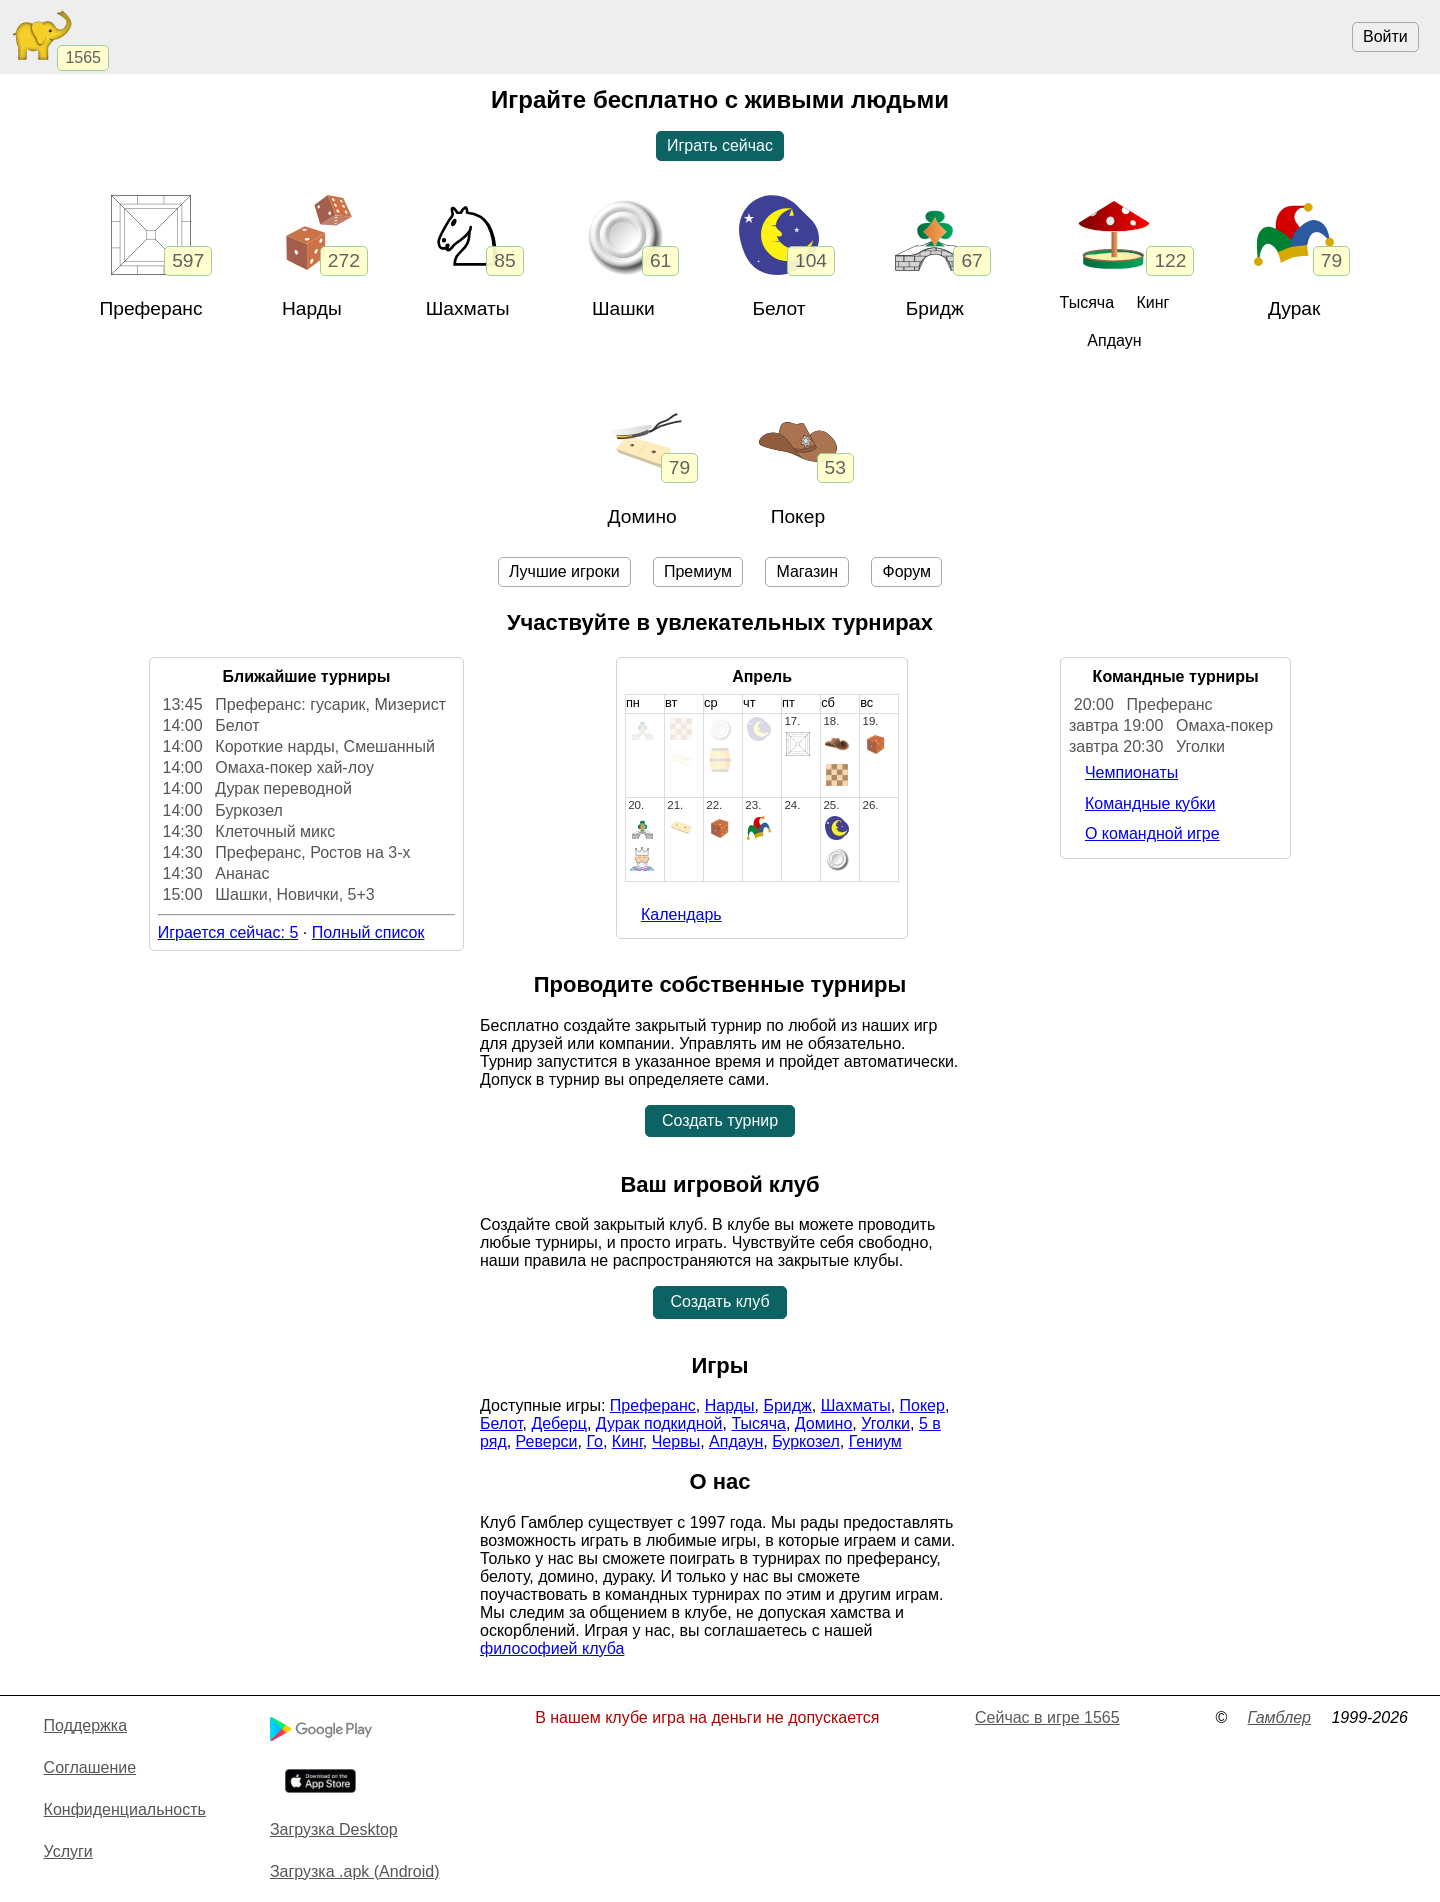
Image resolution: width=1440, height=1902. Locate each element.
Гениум (875, 1441)
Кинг (1152, 302)
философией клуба (552, 1648)
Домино (642, 516)
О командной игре (1152, 833)
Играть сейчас (720, 145)
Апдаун (1114, 340)
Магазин (807, 571)
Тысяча (1087, 302)
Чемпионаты (1131, 772)
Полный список (368, 932)
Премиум (698, 571)
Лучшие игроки (564, 571)
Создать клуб (719, 1301)
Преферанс (150, 308)
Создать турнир (720, 1120)
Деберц (559, 1423)
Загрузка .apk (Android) (355, 1871)
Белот (778, 308)
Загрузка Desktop (334, 1829)
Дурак (1294, 308)
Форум (906, 571)
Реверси (547, 1441)
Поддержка (85, 1725)
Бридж (935, 308)
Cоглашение (90, 1767)
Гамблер (1279, 1717)
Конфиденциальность (125, 1809)
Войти (1385, 36)
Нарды (312, 308)
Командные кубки (1150, 803)
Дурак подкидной (659, 1423)
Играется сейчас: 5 (228, 932)
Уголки (885, 1423)
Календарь (681, 914)
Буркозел (806, 1441)
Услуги (68, 1851)
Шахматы (856, 1405)
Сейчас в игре (1047, 1717)
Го (594, 1441)
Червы (676, 1441)
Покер (798, 516)
